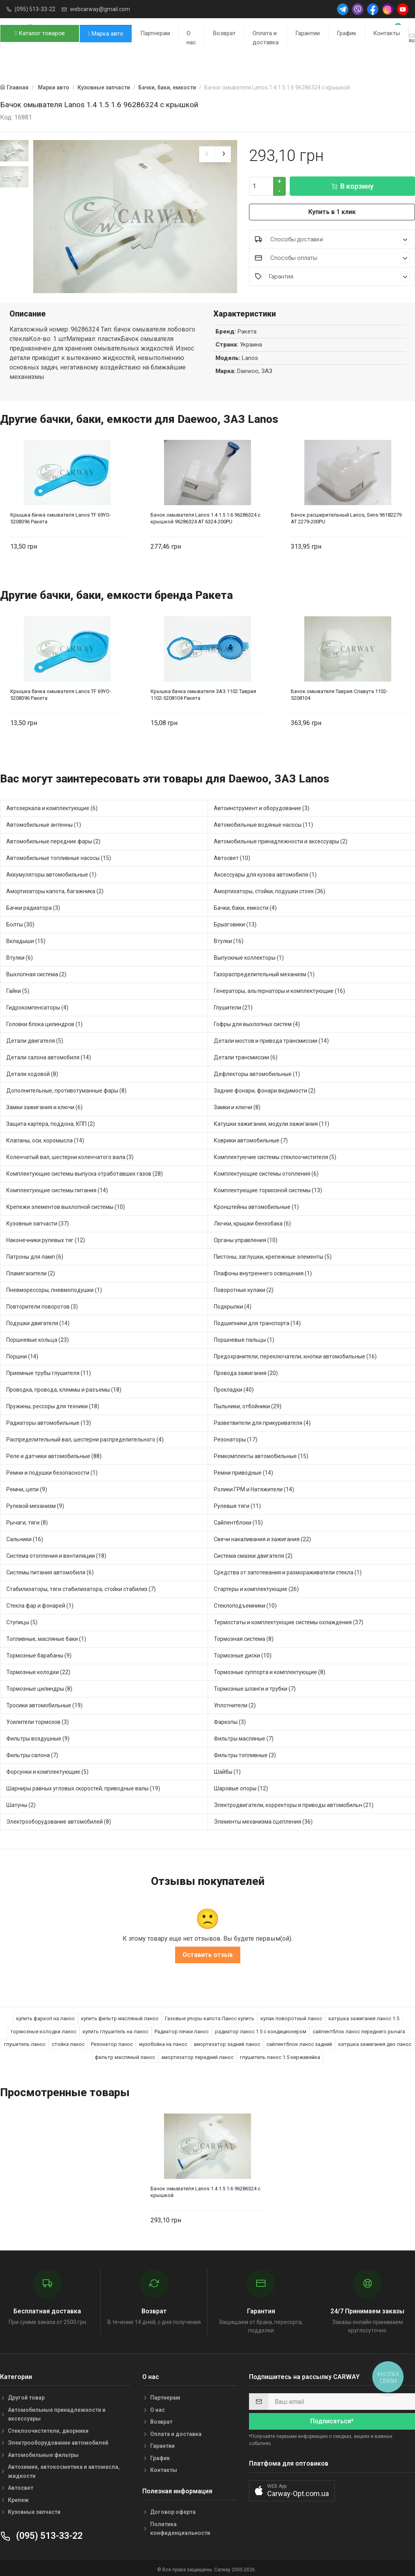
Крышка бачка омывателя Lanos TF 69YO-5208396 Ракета (60, 516)
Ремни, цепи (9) (26, 1487)
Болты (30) (20, 922)
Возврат (224, 33)
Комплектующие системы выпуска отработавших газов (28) (84, 1171)
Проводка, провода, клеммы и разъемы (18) (63, 1387)
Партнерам (155, 33)
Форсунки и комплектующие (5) (47, 1769)
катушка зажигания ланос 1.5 (363, 2016)
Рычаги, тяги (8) (27, 1520)
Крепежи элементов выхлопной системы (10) (65, 1204)
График (347, 33)
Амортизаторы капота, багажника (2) (55, 889)
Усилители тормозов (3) (37, 1719)
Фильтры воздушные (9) (38, 1736)
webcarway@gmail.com (100, 9)
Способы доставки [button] (333, 239)
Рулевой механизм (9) (35, 1503)
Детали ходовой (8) (32, 1071)
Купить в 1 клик (332, 212)
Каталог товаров (39, 33)
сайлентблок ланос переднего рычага (359, 2029)
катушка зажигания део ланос (374, 2042)
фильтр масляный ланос (125, 2055)
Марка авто (105, 33)
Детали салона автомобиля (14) (48, 1055)
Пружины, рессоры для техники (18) (52, 1404)
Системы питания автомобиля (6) (50, 1570)
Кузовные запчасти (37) (37, 1221)
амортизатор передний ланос (197, 2055)
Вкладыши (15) (25, 939)
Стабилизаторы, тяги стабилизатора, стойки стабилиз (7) (81, 1586)
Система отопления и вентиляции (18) (56, 1553)
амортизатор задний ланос (227, 2042)
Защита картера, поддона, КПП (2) (50, 1121)
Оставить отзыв (208, 1953)
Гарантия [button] (333, 276)
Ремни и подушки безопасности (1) (52, 1470)
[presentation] (207, 154)
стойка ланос (68, 2042)
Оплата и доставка (266, 38)
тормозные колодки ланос (43, 2029)
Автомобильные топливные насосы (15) (58, 855)
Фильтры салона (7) (32, 1753)
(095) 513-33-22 (35, 9)
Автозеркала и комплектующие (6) (52, 806)
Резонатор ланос (112, 2042)
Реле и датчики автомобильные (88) (54, 1454)
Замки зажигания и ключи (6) (44, 1105)
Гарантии (307, 33)
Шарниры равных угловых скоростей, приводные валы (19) (83, 1786)
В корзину (352, 186)
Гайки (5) (17, 988)
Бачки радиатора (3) (33, 905)
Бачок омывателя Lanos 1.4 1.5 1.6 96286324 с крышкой (205, 2190)
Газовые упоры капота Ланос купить (209, 2016)
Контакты (386, 33)
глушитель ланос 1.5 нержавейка (280, 2055)
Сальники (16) (24, 1537)
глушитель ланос (24, 2042)
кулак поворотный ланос (291, 2016)
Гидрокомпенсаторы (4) (37, 1005)
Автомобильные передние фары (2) (53, 839)
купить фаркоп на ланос (45, 2016)
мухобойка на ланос (163, 2042)
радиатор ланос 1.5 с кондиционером (260, 2029)
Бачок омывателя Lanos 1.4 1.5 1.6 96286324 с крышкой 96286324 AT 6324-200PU (205, 516)
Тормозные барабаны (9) (39, 1653)
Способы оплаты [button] (333, 257)
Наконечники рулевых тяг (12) (45, 1238)
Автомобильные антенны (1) (43, 822)
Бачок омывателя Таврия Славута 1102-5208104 (339, 692)
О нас (191, 38)
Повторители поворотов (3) (42, 1304)
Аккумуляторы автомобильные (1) (51, 872)
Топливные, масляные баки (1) (46, 1636)
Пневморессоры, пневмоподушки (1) (54, 1287)
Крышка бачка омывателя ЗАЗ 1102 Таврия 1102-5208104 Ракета (203, 692)
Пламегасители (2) (30, 1271)
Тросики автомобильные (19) (44, 1703)
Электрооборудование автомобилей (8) (58, 1819)
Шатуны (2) (21, 1802)
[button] (292, 2488)
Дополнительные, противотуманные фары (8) (66, 1088)
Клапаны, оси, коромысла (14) (45, 1138)
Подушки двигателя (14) (38, 1321)
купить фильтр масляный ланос (119, 2016)
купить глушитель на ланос (115, 2029)
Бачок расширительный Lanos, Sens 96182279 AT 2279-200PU (346, 516)
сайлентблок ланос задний (299, 2042)
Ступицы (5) (22, 1620)
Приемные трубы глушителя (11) (48, 1371)
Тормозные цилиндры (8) (39, 1686)
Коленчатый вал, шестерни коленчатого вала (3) (70, 1155)
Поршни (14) (22, 1354)
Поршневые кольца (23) (37, 1337)
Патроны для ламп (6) (34, 1254)
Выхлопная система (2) (36, 972)
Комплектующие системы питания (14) (57, 1188)
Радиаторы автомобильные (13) (48, 1420)
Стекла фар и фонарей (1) (40, 1603)
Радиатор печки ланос (182, 2029)
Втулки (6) (19, 955)
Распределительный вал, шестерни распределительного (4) (85, 1437)
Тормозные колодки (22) (38, 1670)
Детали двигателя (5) (34, 1038)
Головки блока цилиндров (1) (44, 1022)
